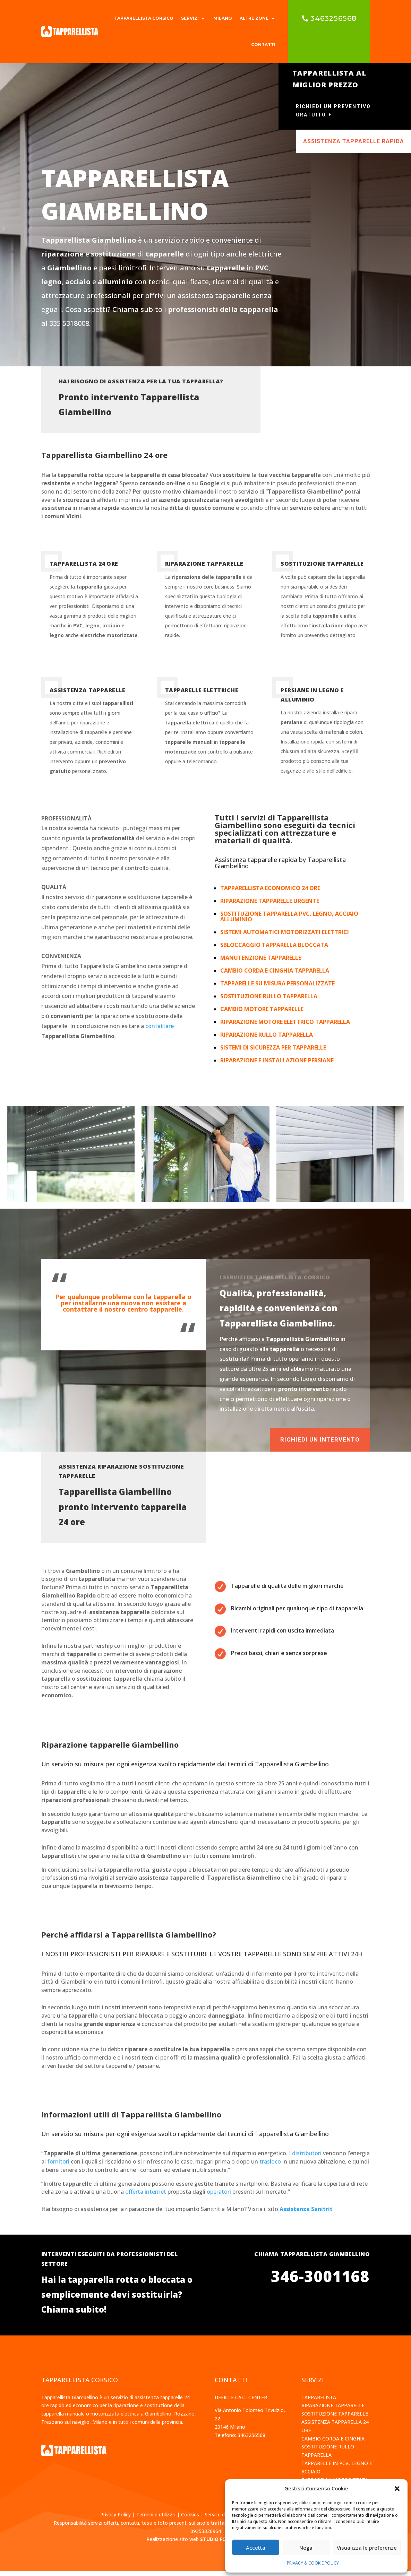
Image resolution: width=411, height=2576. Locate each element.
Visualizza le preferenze (367, 2547)
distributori (307, 2158)
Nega (305, 2547)
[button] (397, 2488)
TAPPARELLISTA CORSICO (143, 18)
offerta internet (145, 2196)
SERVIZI (190, 18)
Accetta (255, 2547)
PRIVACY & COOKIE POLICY (313, 2563)
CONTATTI (263, 44)
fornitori (58, 2166)
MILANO (222, 18)
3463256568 (333, 18)
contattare (159, 1031)
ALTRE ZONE (254, 18)
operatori (219, 2196)
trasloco (270, 2166)
